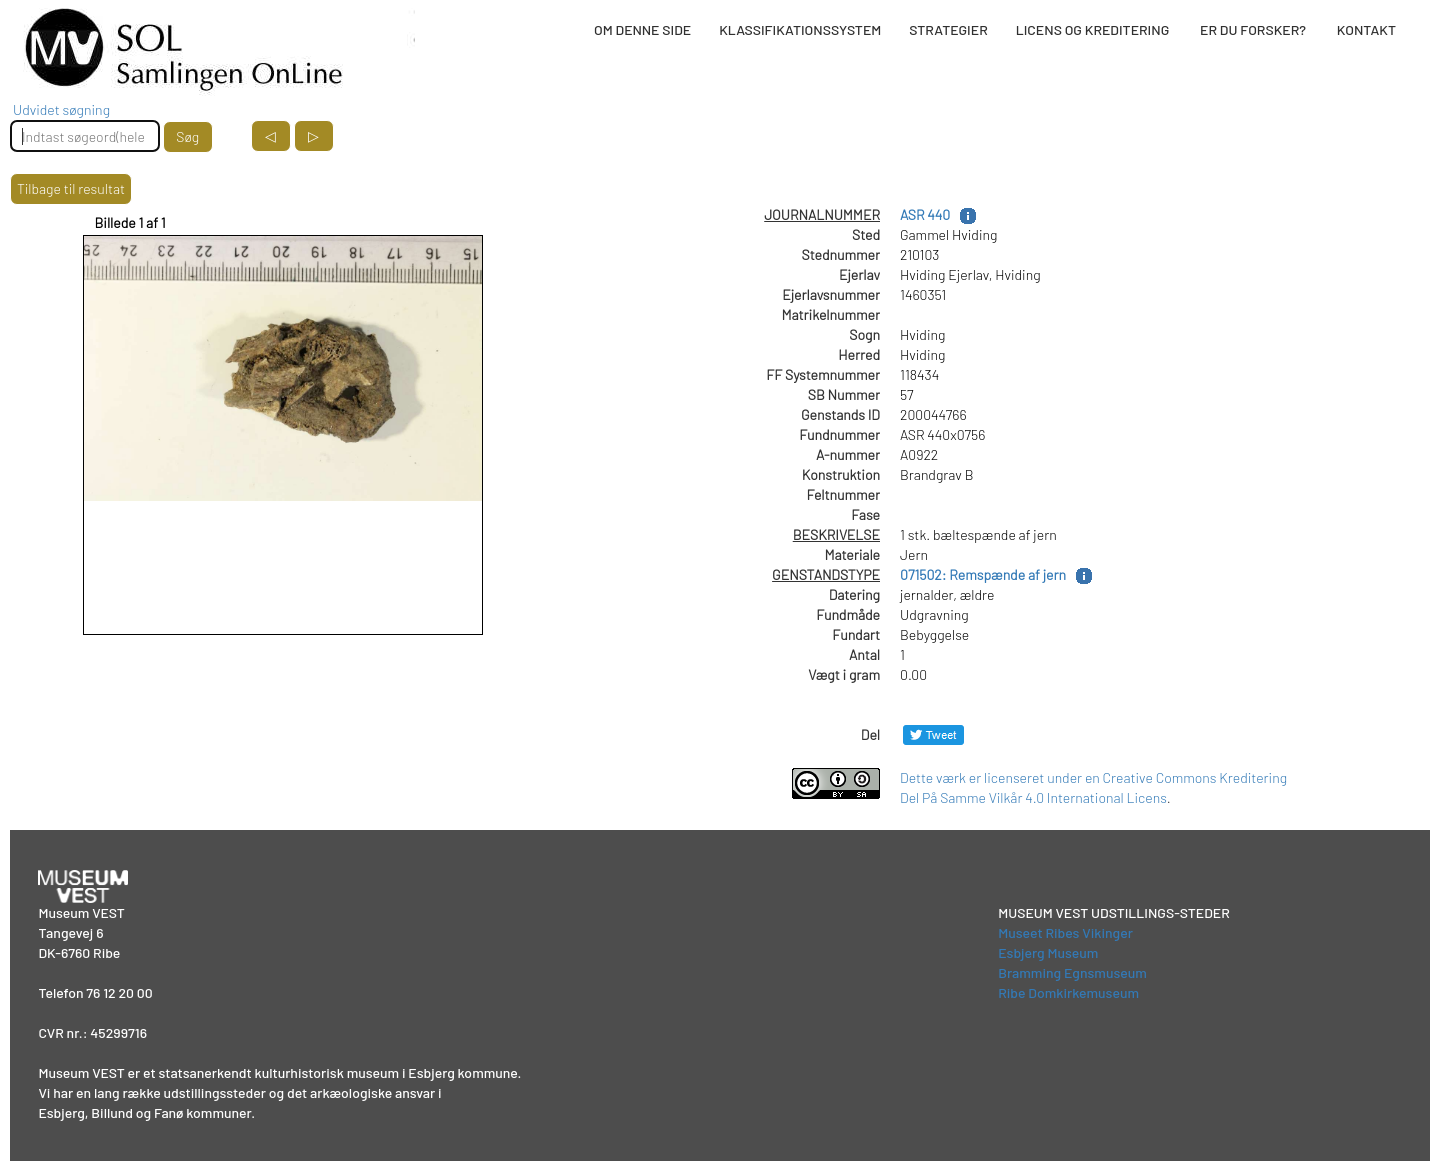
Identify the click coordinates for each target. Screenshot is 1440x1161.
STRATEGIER (948, 29)
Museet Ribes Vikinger (1065, 932)
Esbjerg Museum (1048, 952)
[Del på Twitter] (933, 734)
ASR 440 (925, 214)
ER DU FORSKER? (1253, 29)
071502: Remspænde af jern (983, 574)
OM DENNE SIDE (642, 29)
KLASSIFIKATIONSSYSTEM (800, 29)
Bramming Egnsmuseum (1072, 972)
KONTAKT (1366, 29)
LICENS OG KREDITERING (1093, 29)
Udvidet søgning (61, 109)
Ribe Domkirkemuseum (1068, 992)
